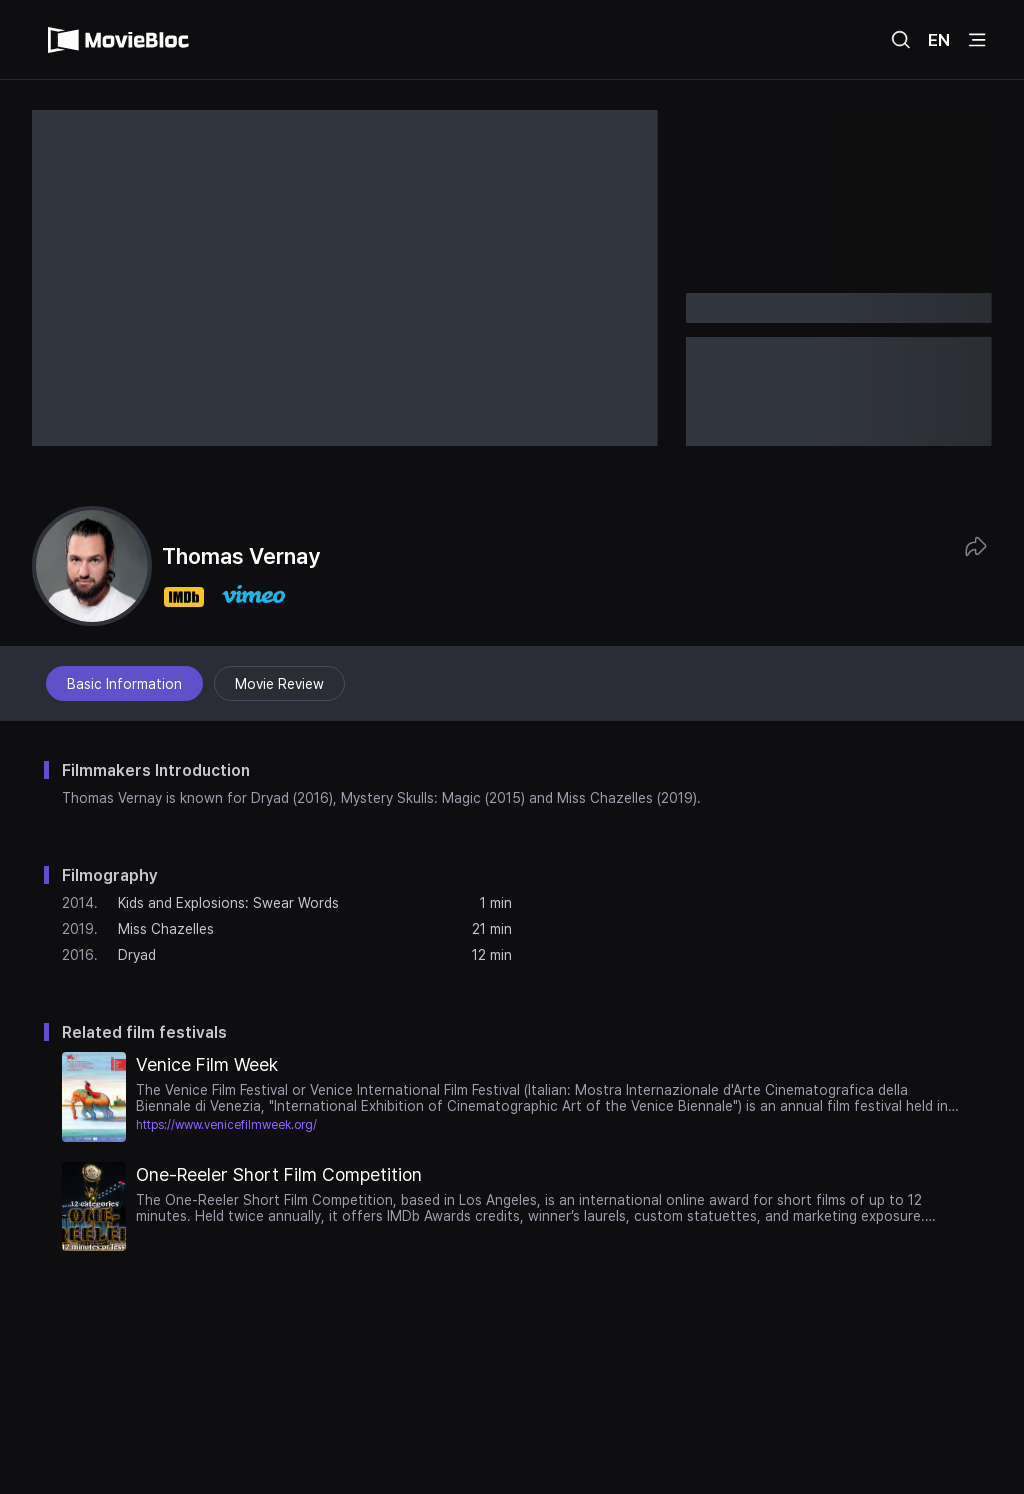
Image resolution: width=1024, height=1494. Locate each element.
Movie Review (279, 684)
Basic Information (124, 684)
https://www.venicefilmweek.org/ (226, 1125)
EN (939, 40)
